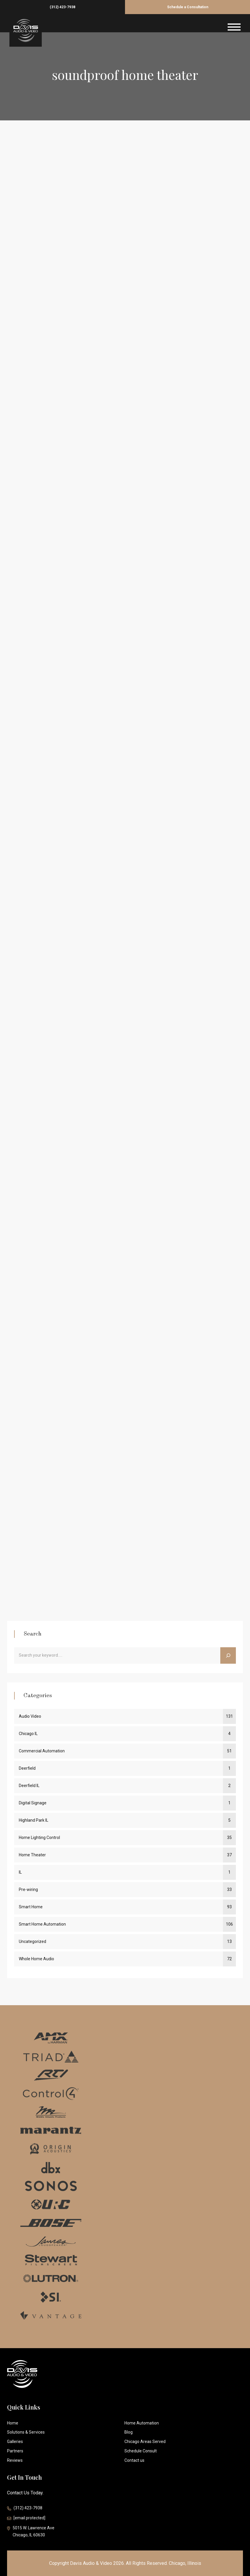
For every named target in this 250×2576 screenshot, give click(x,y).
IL (20, 1872)
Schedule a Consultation (187, 7)
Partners (15, 2451)
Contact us (134, 2460)
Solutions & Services (26, 2432)
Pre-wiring (28, 1889)
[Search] (228, 1655)
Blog (128, 2432)
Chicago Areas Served (145, 2441)
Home (12, 2423)
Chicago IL (28, 1733)
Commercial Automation (42, 1751)
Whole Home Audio (36, 1958)
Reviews (15, 2460)
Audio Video (30, 1716)
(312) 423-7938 (62, 7)
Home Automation (141, 2423)
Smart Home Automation (42, 1924)
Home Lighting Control (39, 1837)
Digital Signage (32, 1803)
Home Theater (32, 1855)
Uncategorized (32, 1941)
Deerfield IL (29, 1785)
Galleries (15, 2441)
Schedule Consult (140, 2451)
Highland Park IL (33, 1820)
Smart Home (31, 1906)
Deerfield (27, 1768)
